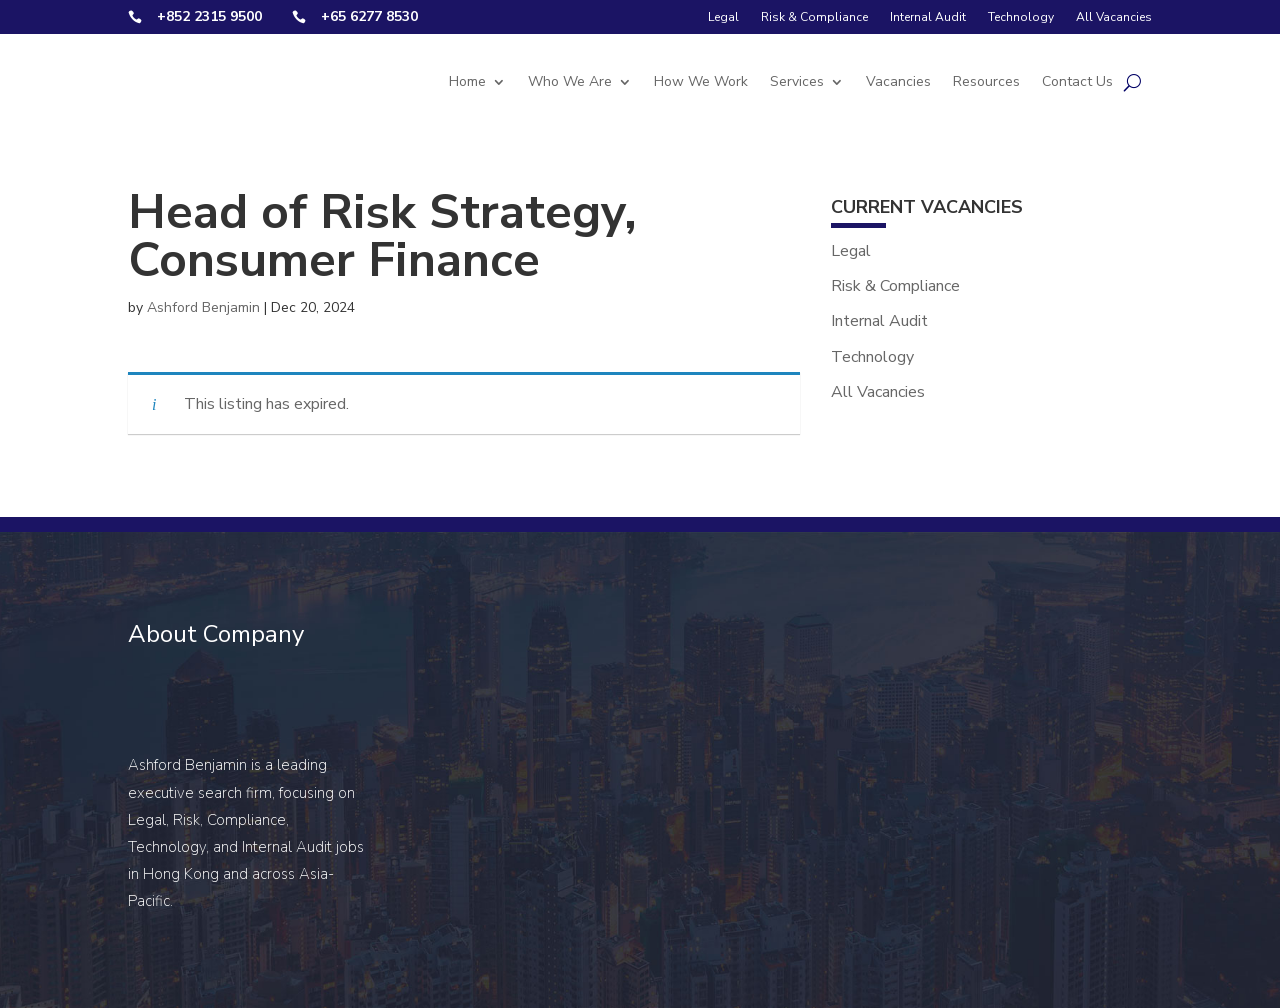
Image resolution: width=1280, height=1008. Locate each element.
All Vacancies (1114, 17)
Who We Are (570, 81)
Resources (986, 81)
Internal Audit (928, 17)
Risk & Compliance (814, 17)
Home (467, 81)
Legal (723, 17)
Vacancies (898, 81)
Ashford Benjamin (203, 307)
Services (797, 81)
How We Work (701, 81)
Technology (1021, 17)
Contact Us (1077, 81)
